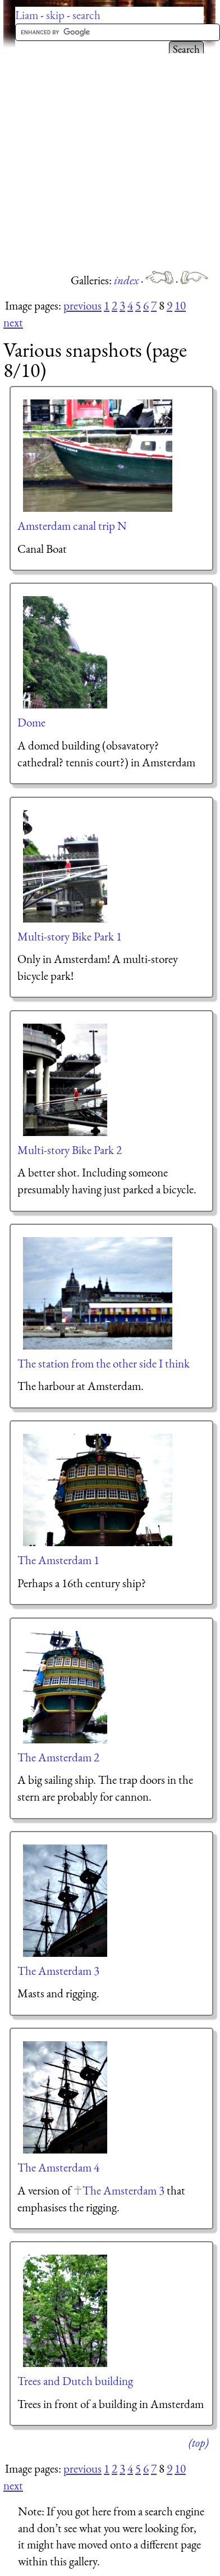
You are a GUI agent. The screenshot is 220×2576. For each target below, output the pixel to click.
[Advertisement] (105, 158)
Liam (26, 14)
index (127, 280)
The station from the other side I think (103, 1363)
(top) (198, 2442)
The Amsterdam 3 (58, 1970)
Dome (31, 722)
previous (82, 305)
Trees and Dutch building (75, 2380)
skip (55, 14)
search (86, 14)
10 (180, 305)
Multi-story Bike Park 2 (69, 1149)
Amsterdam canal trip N (72, 525)
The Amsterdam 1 (58, 1560)
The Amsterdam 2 (58, 1757)
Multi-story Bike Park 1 (69, 936)
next (13, 322)
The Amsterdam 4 (58, 2167)
